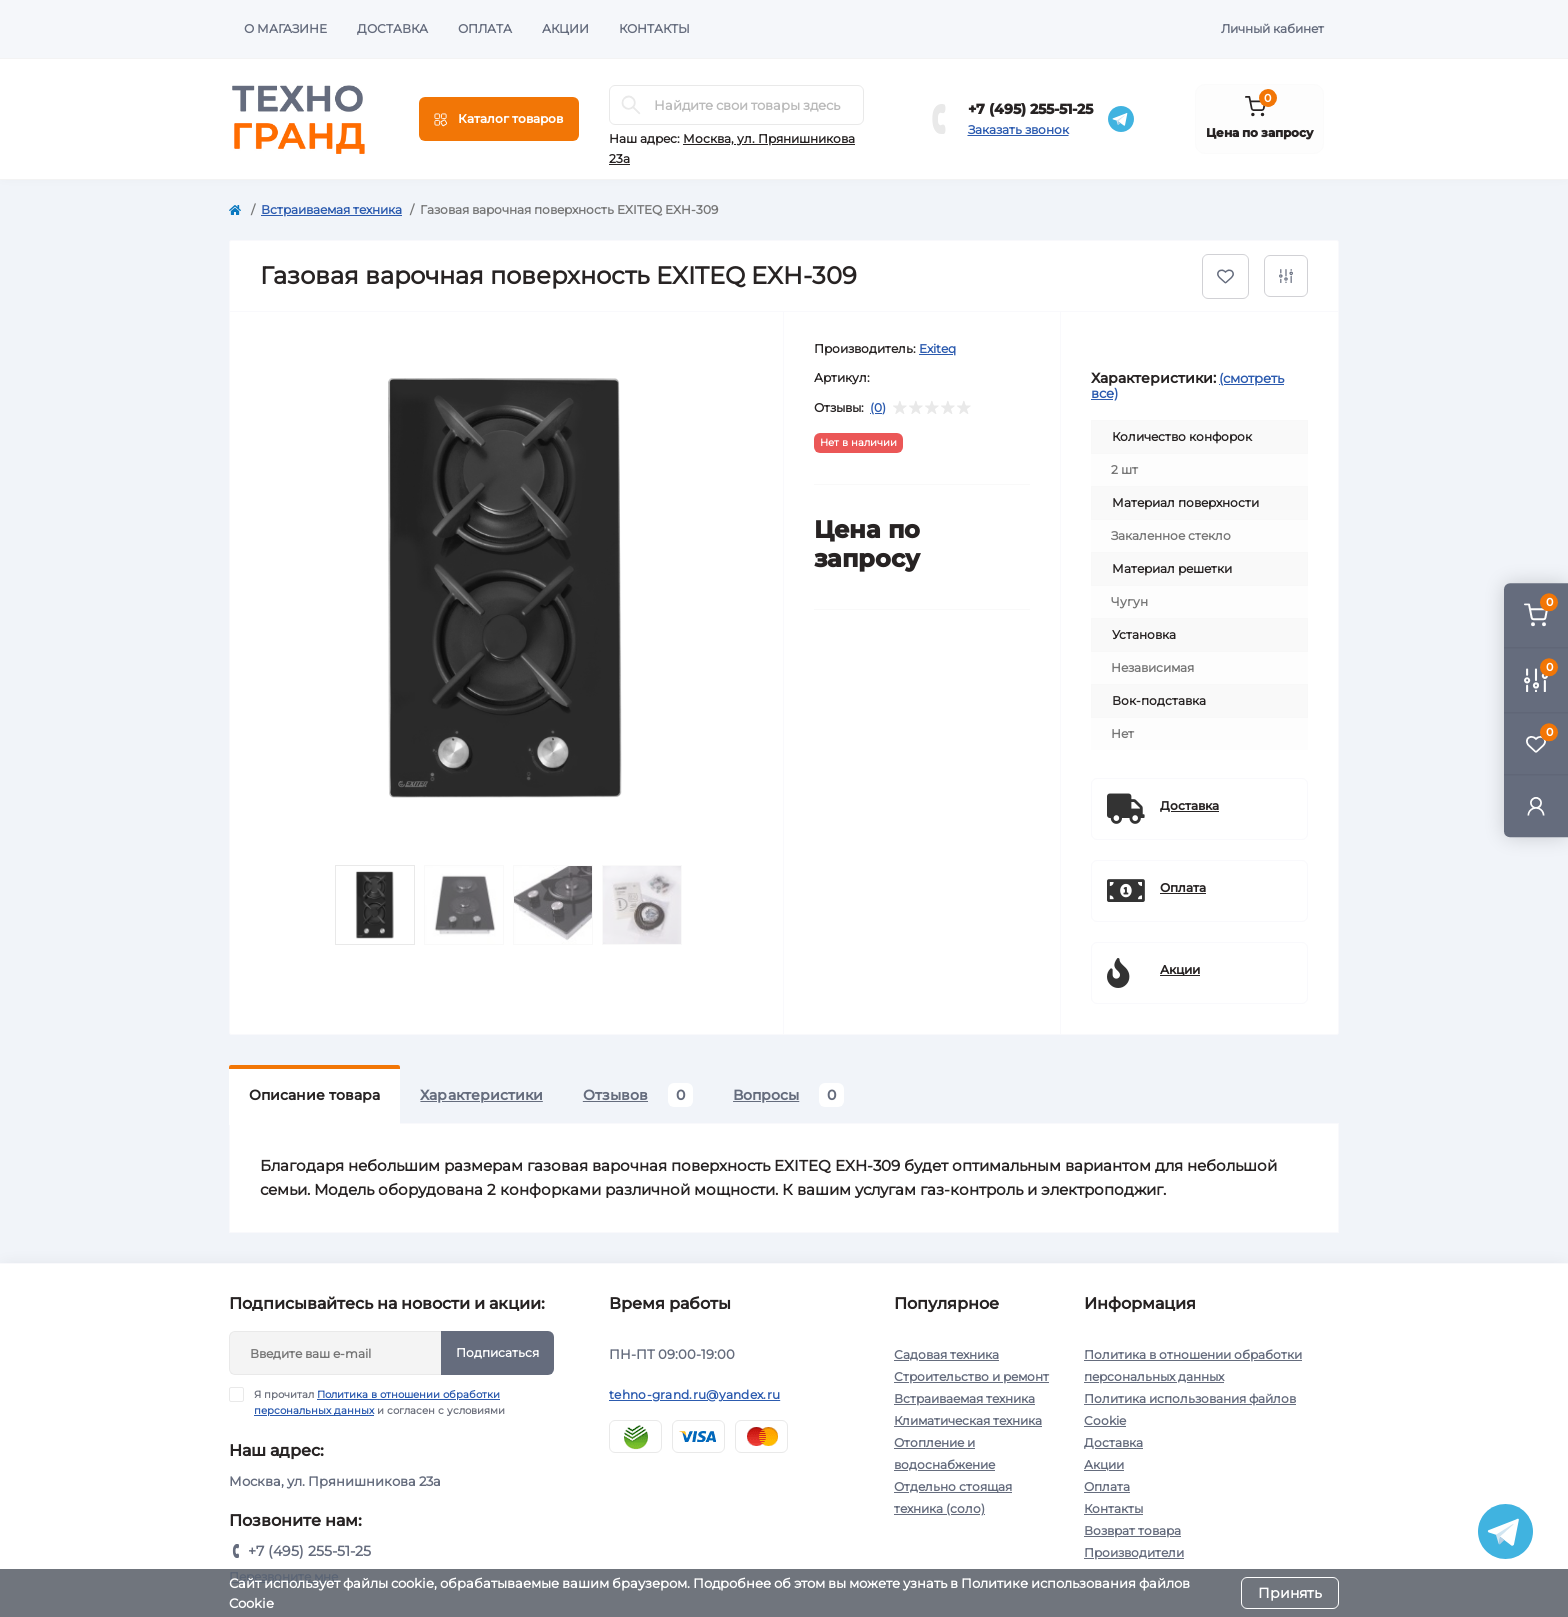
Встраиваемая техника (331, 209)
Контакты (654, 28)
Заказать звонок (1018, 129)
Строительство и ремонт (971, 1376)
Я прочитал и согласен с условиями (379, 1402)
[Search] (631, 105)
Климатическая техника (968, 1420)
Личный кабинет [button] (1272, 28)
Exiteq (937, 348)
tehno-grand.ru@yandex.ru (694, 1394)
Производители (1134, 1552)
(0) (878, 408)
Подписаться (497, 1352)
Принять (1290, 1593)
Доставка (392, 28)
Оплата (485, 28)
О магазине (285, 28)
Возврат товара (1132, 1530)
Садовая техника (946, 1354)
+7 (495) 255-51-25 (1030, 109)
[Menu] (499, 119)
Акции (565, 28)
